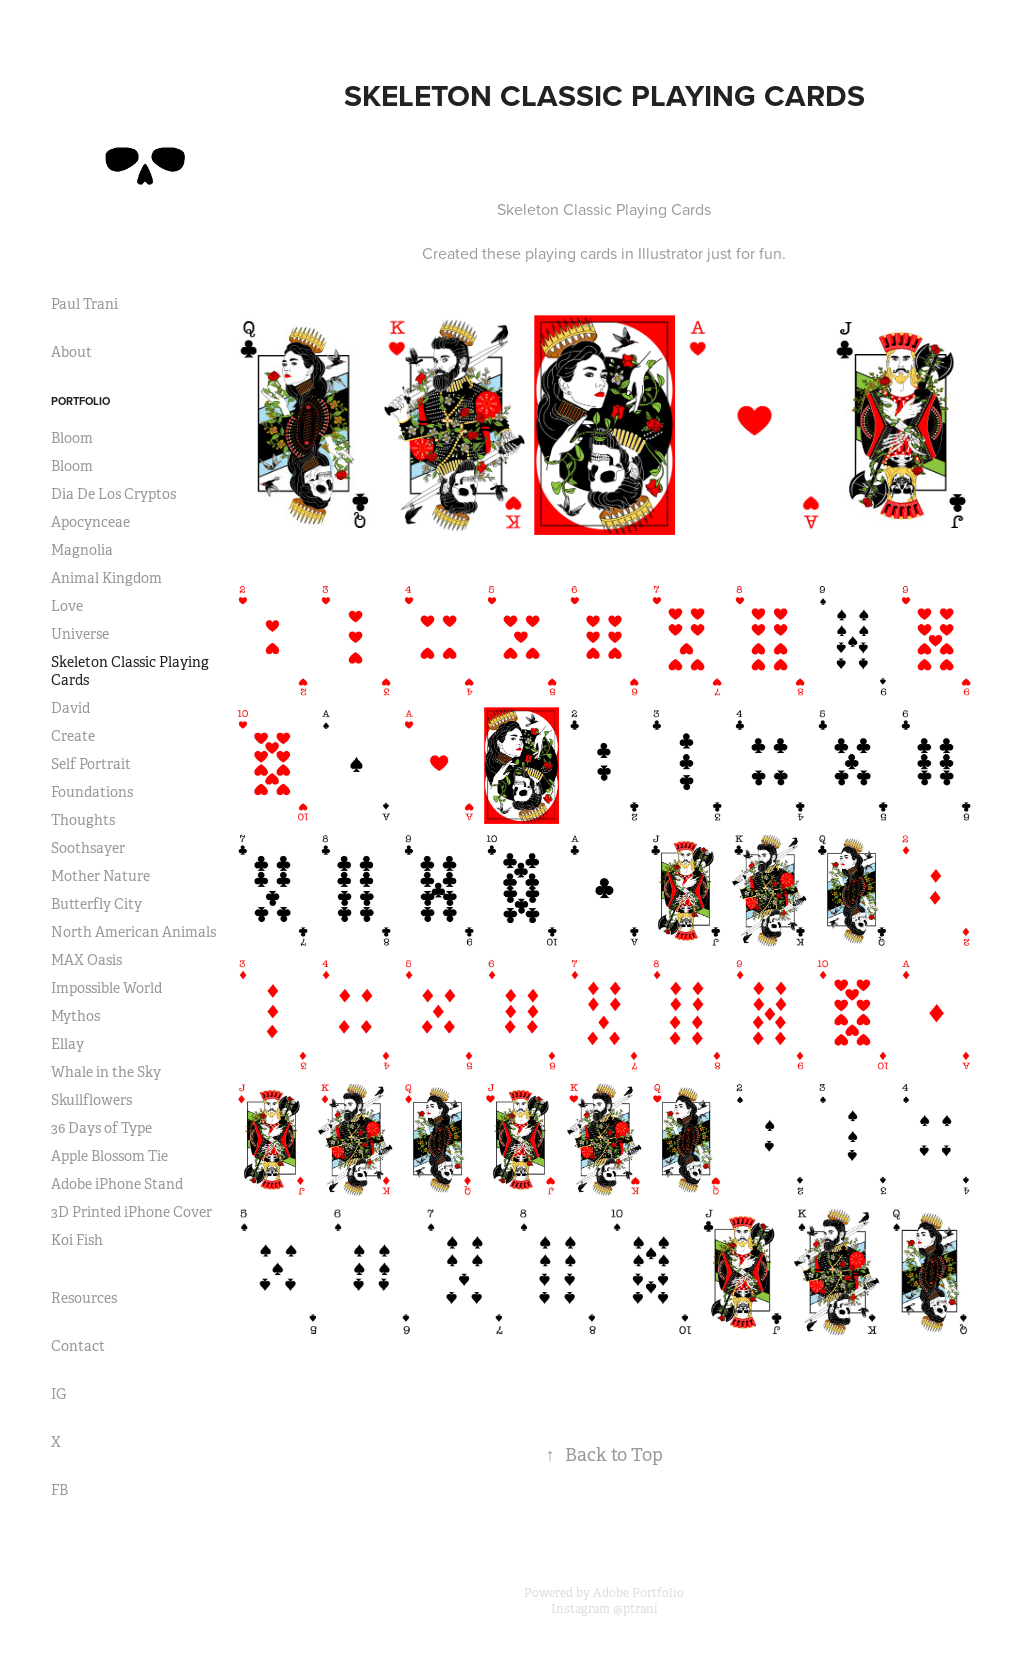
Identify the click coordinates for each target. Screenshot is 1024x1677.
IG (58, 1394)
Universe (80, 634)
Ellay (67, 1044)
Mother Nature (100, 876)
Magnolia (82, 550)
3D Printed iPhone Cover (131, 1212)
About (71, 352)
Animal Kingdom (106, 578)
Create (73, 736)
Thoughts (83, 820)
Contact (78, 1346)
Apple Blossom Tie (109, 1156)
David (70, 708)
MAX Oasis (86, 960)
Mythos (75, 1016)
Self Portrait (91, 764)
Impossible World (106, 988)
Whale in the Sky (106, 1072)
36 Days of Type (101, 1128)
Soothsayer (88, 848)
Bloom (72, 438)
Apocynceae (90, 522)
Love (67, 606)
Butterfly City (96, 904)
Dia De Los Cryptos (113, 494)
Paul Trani (84, 304)
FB (59, 1490)
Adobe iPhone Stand (117, 1184)
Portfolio (80, 401)
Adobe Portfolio (638, 1593)
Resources (84, 1298)
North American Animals (133, 932)
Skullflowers (91, 1100)
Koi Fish (77, 1240)
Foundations (92, 792)
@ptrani (635, 1609)
